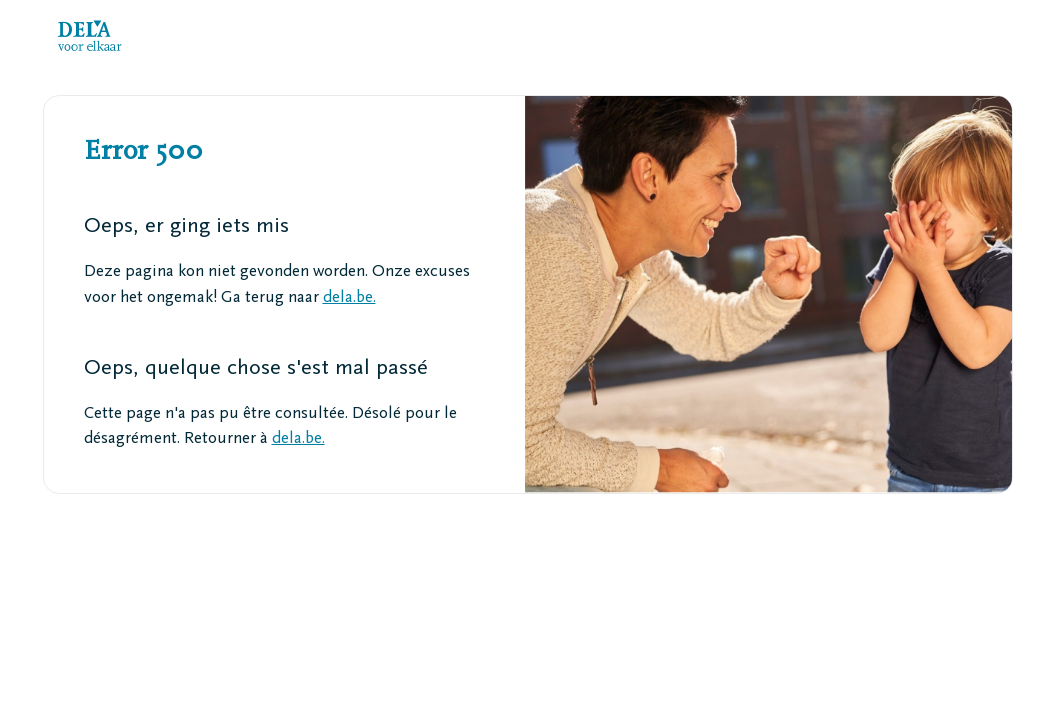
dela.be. (349, 298)
